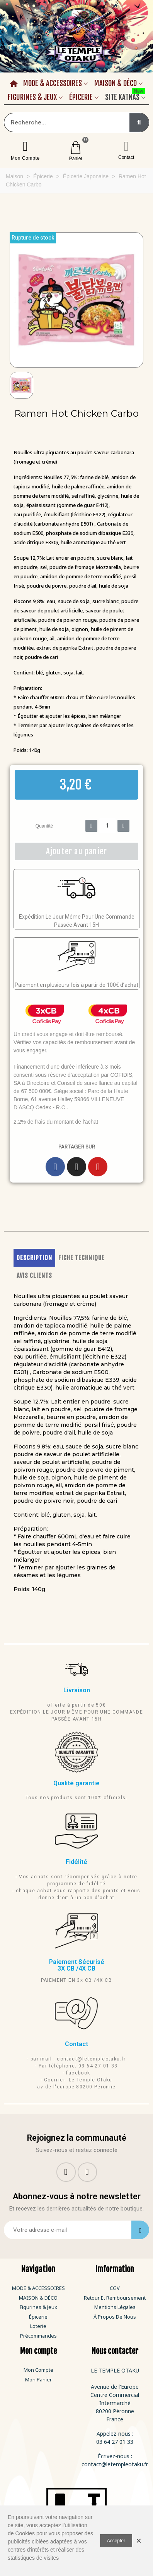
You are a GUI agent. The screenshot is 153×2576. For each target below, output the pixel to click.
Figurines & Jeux (32, 97)
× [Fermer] (138, 2540)
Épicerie (81, 97)
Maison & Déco (115, 83)
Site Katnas (125, 96)
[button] (15, 300)
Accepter (116, 2540)
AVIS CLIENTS (34, 1275)
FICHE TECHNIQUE (81, 1258)
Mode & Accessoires (52, 83)
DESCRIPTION (34, 1258)
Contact (126, 157)
